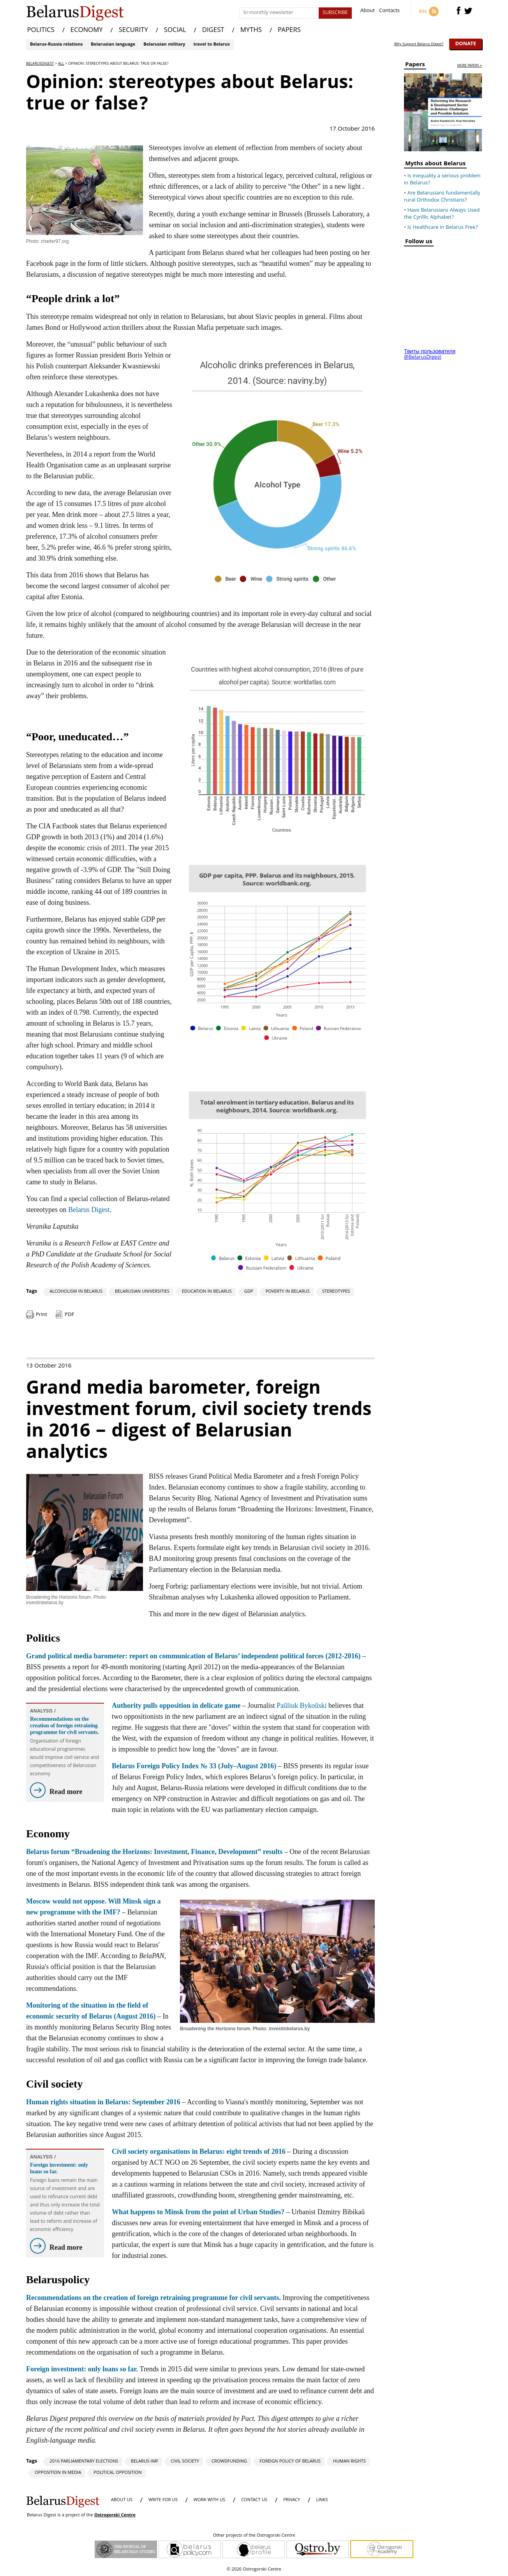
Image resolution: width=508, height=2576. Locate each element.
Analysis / (43, 1711)
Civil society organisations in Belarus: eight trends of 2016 (199, 2151)
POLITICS (41, 30)
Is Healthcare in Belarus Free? (442, 227)
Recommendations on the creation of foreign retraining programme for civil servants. (64, 1725)
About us (121, 2500)
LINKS (322, 2500)
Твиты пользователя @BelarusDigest (429, 355)
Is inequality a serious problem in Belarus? (442, 180)
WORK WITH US (209, 2500)
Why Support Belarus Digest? (419, 44)
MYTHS (251, 30)
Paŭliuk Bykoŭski (302, 1705)
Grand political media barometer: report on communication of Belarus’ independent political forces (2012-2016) (193, 1656)
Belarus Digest (88, 1210)
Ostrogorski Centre (115, 2515)
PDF (69, 1315)
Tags (31, 1291)
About (367, 11)
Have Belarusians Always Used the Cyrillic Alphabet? (442, 214)
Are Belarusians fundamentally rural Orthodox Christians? (442, 197)
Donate (465, 44)
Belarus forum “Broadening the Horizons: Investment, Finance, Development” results (154, 1852)
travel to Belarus (211, 44)
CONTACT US (254, 2500)
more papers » (469, 66)
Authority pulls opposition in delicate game (176, 1705)
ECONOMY (87, 30)
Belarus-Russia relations (56, 44)
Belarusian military (164, 44)
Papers (415, 65)
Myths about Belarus (435, 164)
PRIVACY (291, 2500)
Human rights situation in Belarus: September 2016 (103, 2102)
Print (41, 1315)
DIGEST (213, 30)
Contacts (389, 11)
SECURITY (133, 30)
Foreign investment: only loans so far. (59, 2168)
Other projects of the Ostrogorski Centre (254, 2536)
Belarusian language (113, 44)
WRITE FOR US (163, 2500)
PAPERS (289, 30)
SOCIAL (175, 30)
